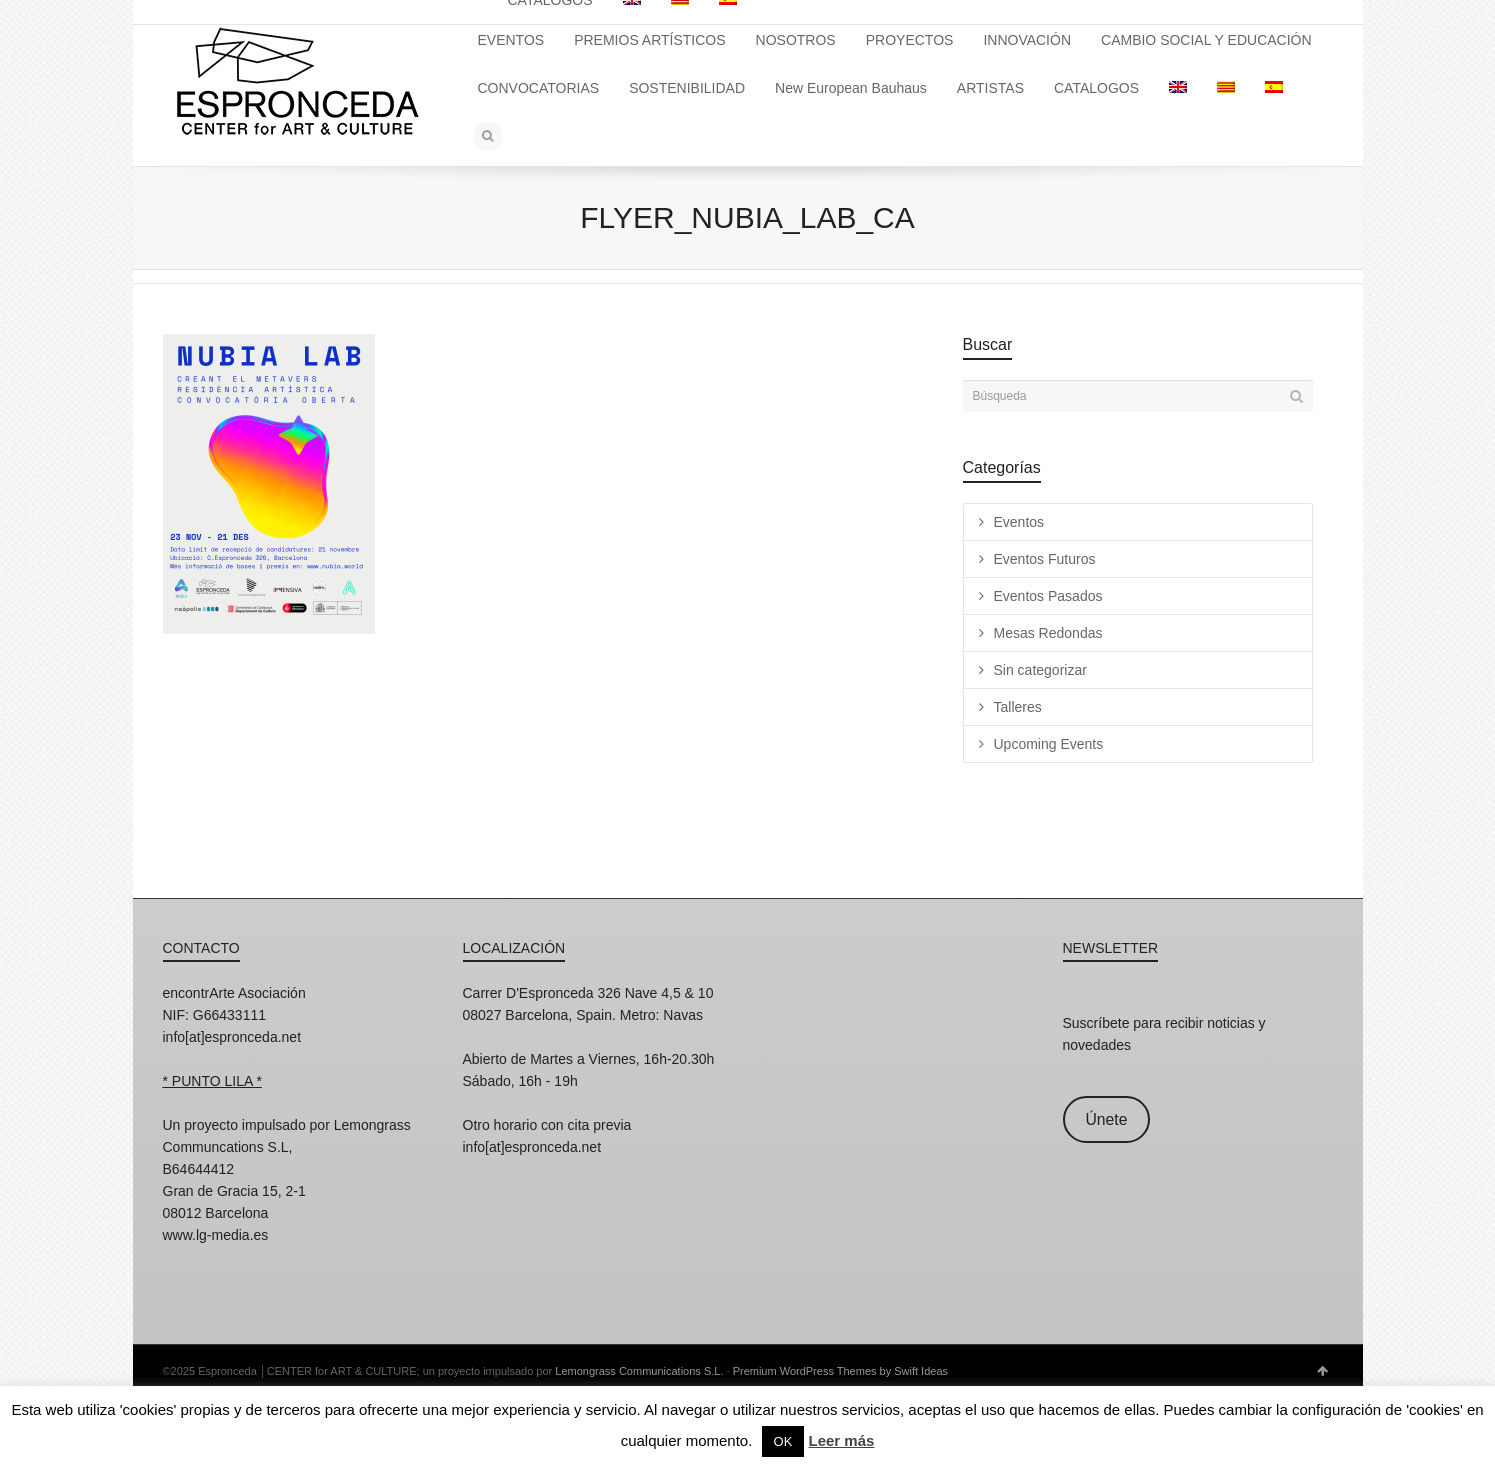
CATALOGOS (1096, 88)
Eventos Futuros (1045, 559)
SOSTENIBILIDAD (687, 88)
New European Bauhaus (851, 88)
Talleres (1018, 707)
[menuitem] (1178, 88)
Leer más (842, 1440)
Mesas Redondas (1048, 633)
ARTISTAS (990, 88)
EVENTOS (511, 40)
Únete (1106, 1119)
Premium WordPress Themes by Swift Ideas (840, 1371)
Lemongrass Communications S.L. (639, 1371)
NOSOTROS (796, 40)
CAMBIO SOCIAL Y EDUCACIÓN (1206, 40)
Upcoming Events (1049, 744)
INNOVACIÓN (1027, 40)
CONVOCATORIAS (539, 88)
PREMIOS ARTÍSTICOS (649, 40)
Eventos (1019, 522)
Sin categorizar (1040, 670)
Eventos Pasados (1048, 596)
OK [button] (783, 1441)
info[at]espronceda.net (232, 1037)
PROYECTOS (910, 40)
